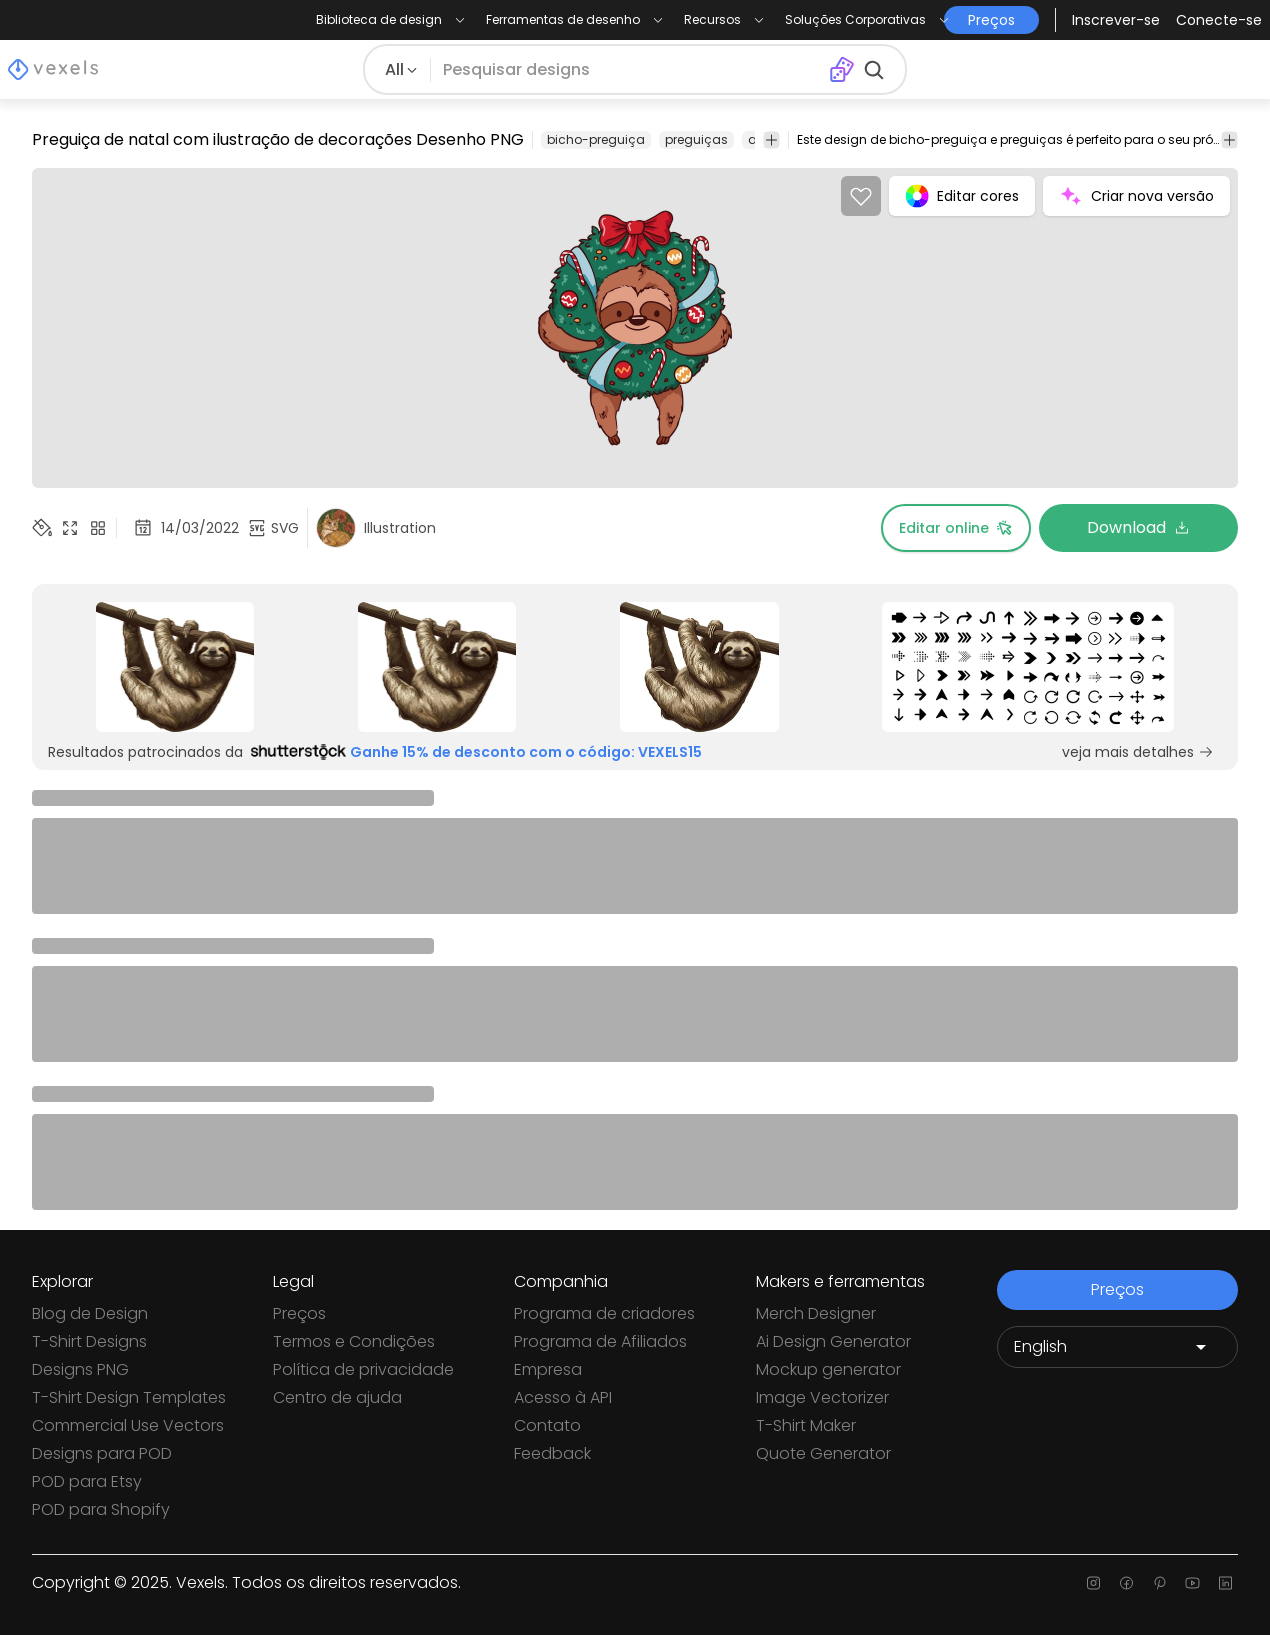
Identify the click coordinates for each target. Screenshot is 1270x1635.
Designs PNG (80, 1369)
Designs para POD (102, 1453)
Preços (299, 1313)
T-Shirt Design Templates (129, 1397)
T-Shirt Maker (806, 1425)
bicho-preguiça (596, 139)
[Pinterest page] (1159, 1583)
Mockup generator (828, 1369)
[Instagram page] (1093, 1583)
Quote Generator (823, 1453)
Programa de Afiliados (600, 1341)
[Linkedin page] (1225, 1583)
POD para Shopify (101, 1509)
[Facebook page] (1126, 1583)
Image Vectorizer (822, 1397)
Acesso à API (563, 1397)
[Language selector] (1117, 1347)
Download (1138, 527)
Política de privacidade (363, 1369)
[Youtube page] (1192, 1583)
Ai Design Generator (833, 1341)
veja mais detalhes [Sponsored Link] (1138, 752)
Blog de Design (90, 1313)
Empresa (548, 1369)
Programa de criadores (604, 1313)
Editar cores (962, 196)
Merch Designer (816, 1313)
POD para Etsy (87, 1481)
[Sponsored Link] (175, 667)
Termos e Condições (354, 1341)
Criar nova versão (1136, 196)
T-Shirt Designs (89, 1341)
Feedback (552, 1453)
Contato (547, 1425)
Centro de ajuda (337, 1397)
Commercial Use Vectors (128, 1425)
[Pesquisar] (629, 70)
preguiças (696, 139)
